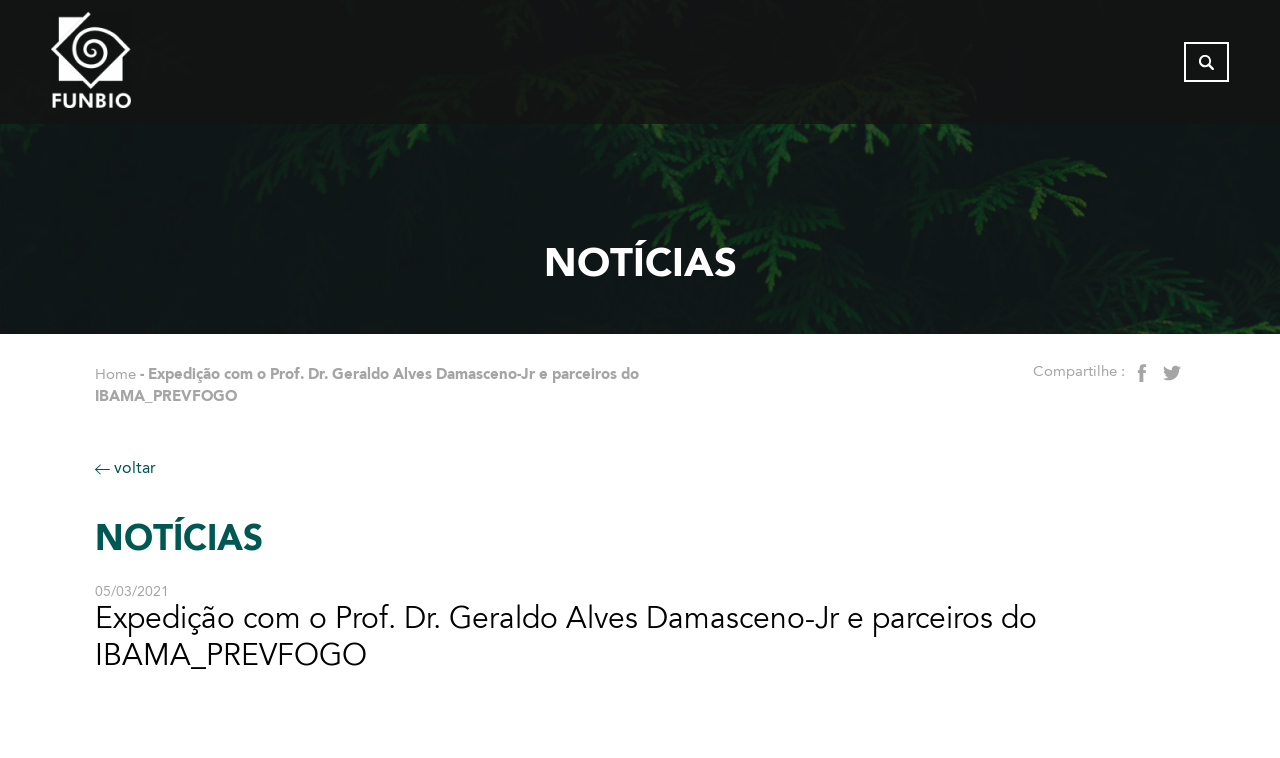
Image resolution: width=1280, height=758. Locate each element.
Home (115, 374)
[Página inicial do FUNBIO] (146, 65)
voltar (125, 467)
